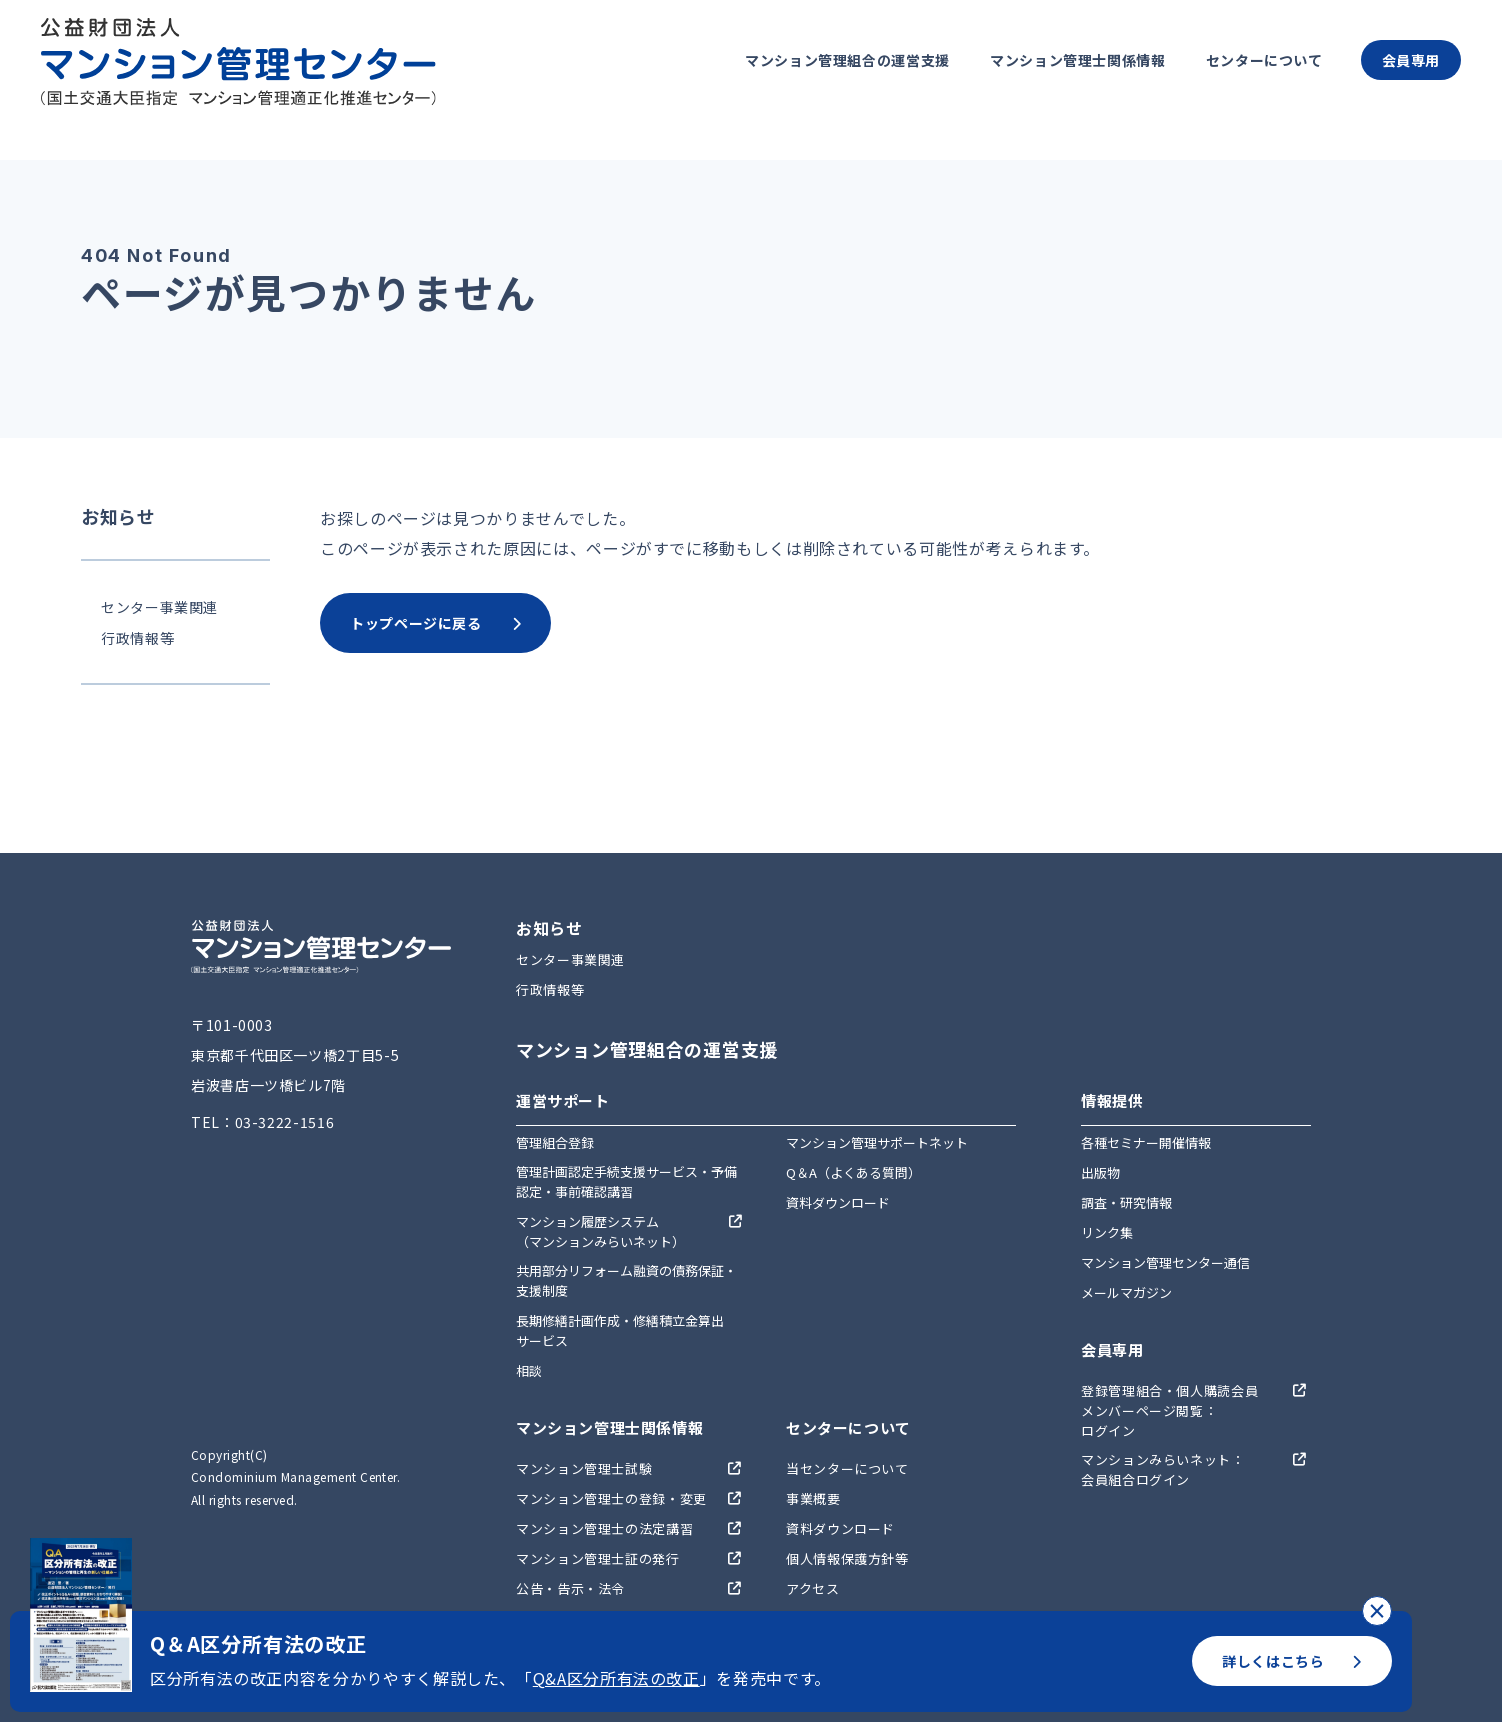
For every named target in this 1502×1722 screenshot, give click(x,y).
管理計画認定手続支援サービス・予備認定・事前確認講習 (626, 1181)
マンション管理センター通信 (1165, 1262)
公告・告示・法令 (570, 1588)
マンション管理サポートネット (877, 1142)
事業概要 (813, 1498)
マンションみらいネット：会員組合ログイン (1163, 1469)
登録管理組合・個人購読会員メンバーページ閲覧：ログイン (1169, 1410)
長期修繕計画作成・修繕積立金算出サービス (620, 1330)
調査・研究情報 (1126, 1202)
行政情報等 (137, 638)
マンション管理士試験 (584, 1468)
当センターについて (847, 1468)
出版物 (1100, 1172)
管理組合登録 (555, 1142)
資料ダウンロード (838, 1202)
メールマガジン (1126, 1292)
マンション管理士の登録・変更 (611, 1498)
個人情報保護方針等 (847, 1558)
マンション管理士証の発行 (598, 1558)
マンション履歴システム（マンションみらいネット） (600, 1231)
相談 (529, 1370)
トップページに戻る (435, 623)
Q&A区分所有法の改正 (616, 1678)
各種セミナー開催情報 (1146, 1142)
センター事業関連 (159, 607)
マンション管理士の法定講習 (604, 1528)
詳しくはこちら (1292, 1661)
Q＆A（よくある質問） (853, 1172)
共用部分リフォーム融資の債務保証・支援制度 (626, 1280)
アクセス (813, 1588)
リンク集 (1107, 1232)
